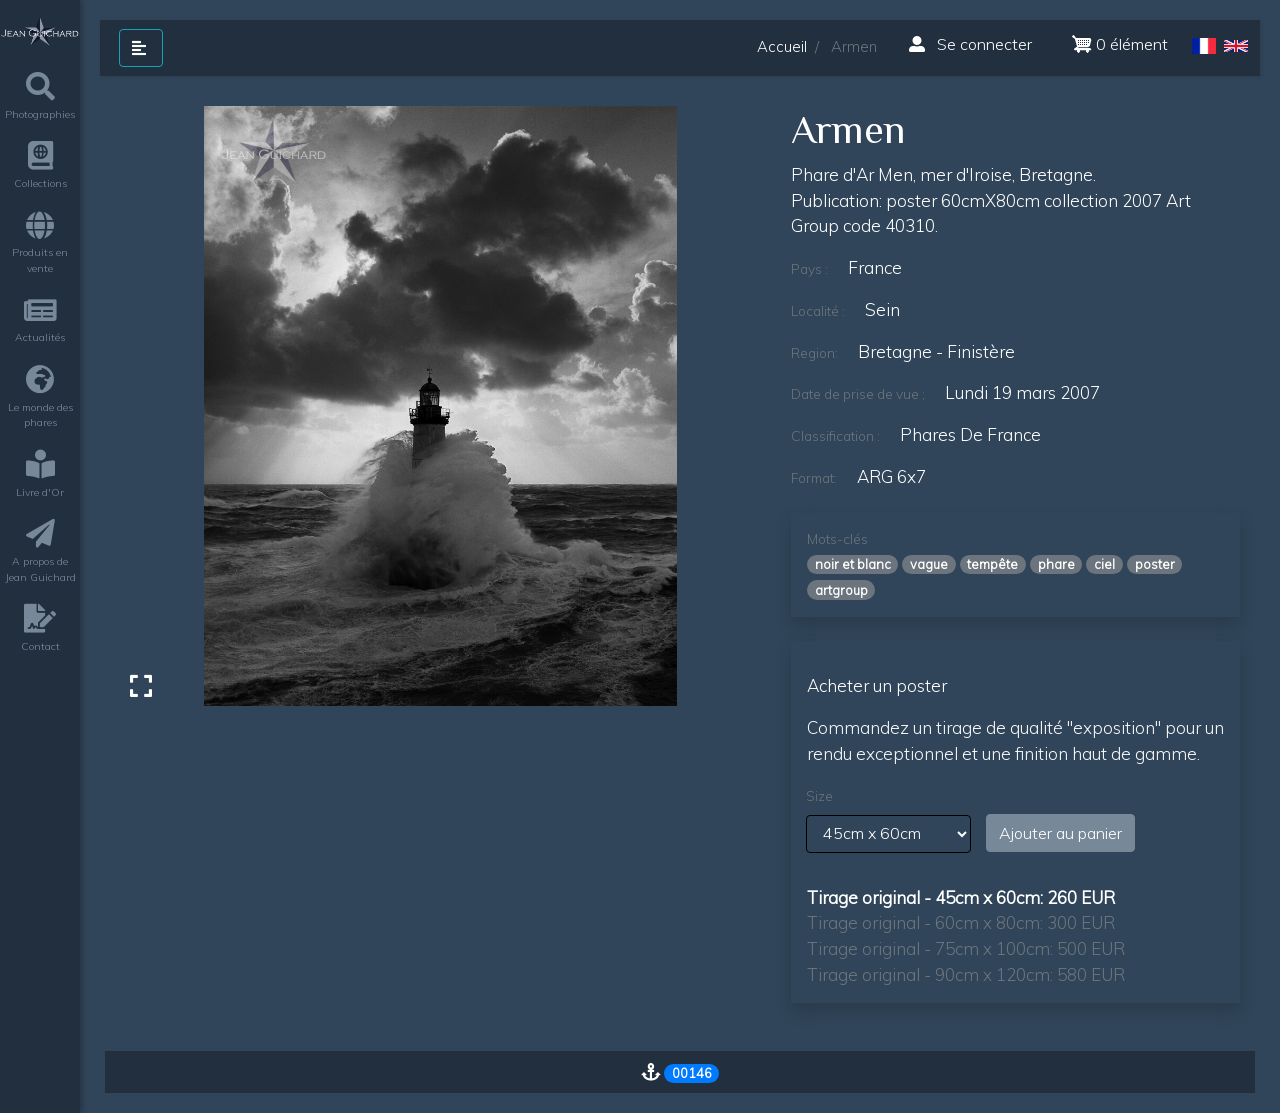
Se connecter (970, 44)
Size (819, 796)
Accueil (782, 46)
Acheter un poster (877, 685)
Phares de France (970, 434)
